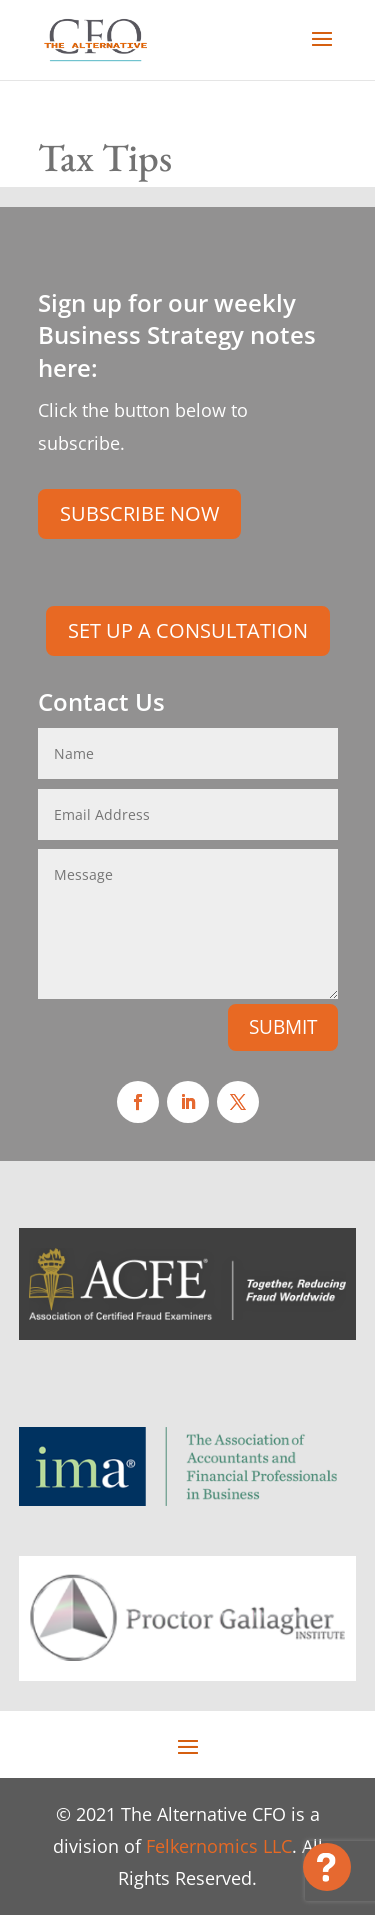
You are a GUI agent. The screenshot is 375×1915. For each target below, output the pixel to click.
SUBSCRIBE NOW (139, 513)
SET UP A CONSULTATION (188, 630)
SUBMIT (283, 1027)
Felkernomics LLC (219, 1846)
